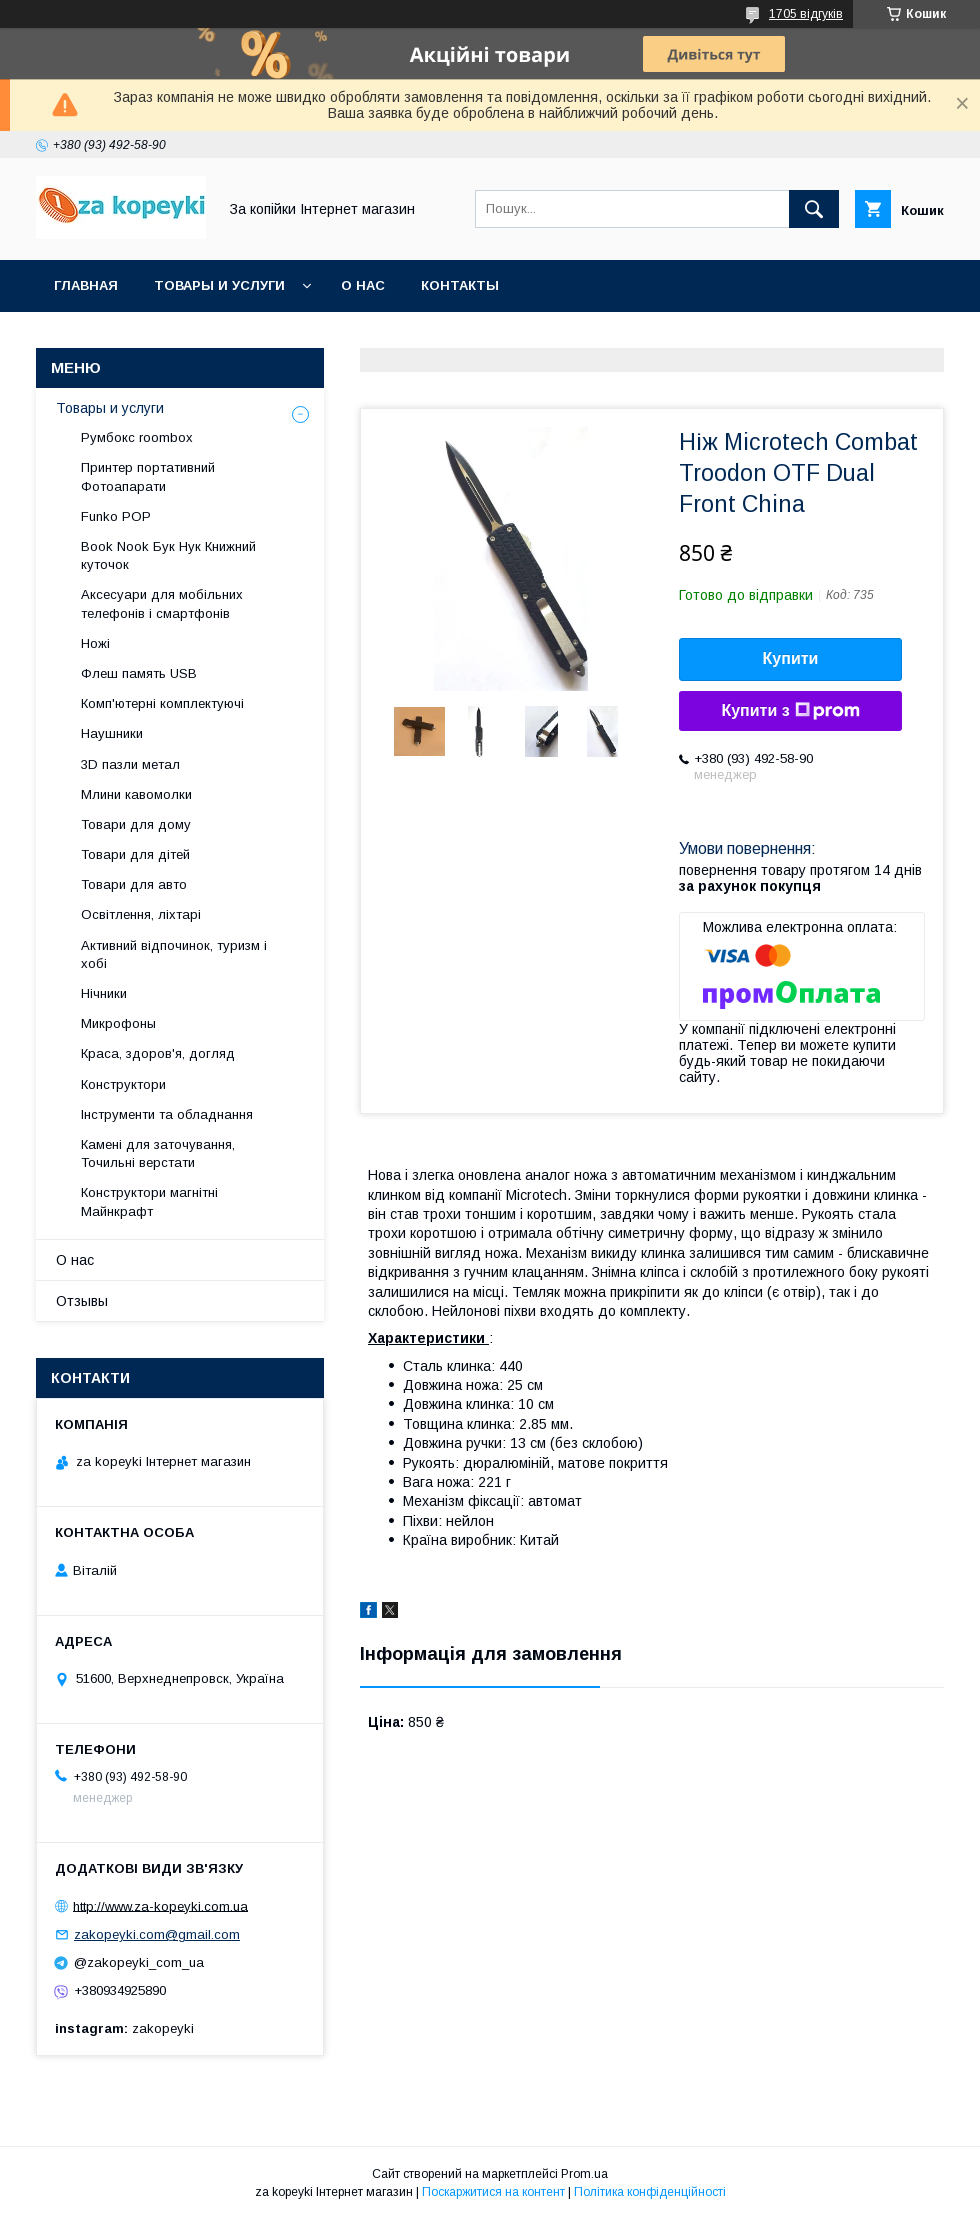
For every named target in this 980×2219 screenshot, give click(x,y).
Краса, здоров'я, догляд (158, 1053)
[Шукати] (814, 209)
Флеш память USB (139, 673)
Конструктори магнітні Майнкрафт (149, 1201)
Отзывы (82, 1301)
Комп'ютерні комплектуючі (162, 703)
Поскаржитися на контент (493, 2192)
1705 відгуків (806, 14)
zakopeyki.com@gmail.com (157, 1934)
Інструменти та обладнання (167, 1114)
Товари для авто (134, 884)
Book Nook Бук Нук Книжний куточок (168, 555)
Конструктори (123, 1084)
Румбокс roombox (137, 437)
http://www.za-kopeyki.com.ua (160, 1905)
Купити (791, 658)
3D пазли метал (130, 764)
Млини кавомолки (136, 794)
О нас (363, 285)
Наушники (112, 733)
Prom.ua (584, 2174)
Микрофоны (118, 1023)
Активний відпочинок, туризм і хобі (174, 954)
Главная (86, 285)
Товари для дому (136, 824)
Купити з (790, 711)
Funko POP (116, 516)
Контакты (460, 285)
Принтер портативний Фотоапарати (148, 476)
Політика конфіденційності (650, 2192)
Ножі (95, 643)
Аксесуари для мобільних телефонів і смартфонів (162, 603)
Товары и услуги (219, 285)
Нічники (104, 993)
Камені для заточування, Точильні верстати (158, 1153)
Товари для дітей (135, 854)
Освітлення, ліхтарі (141, 914)
